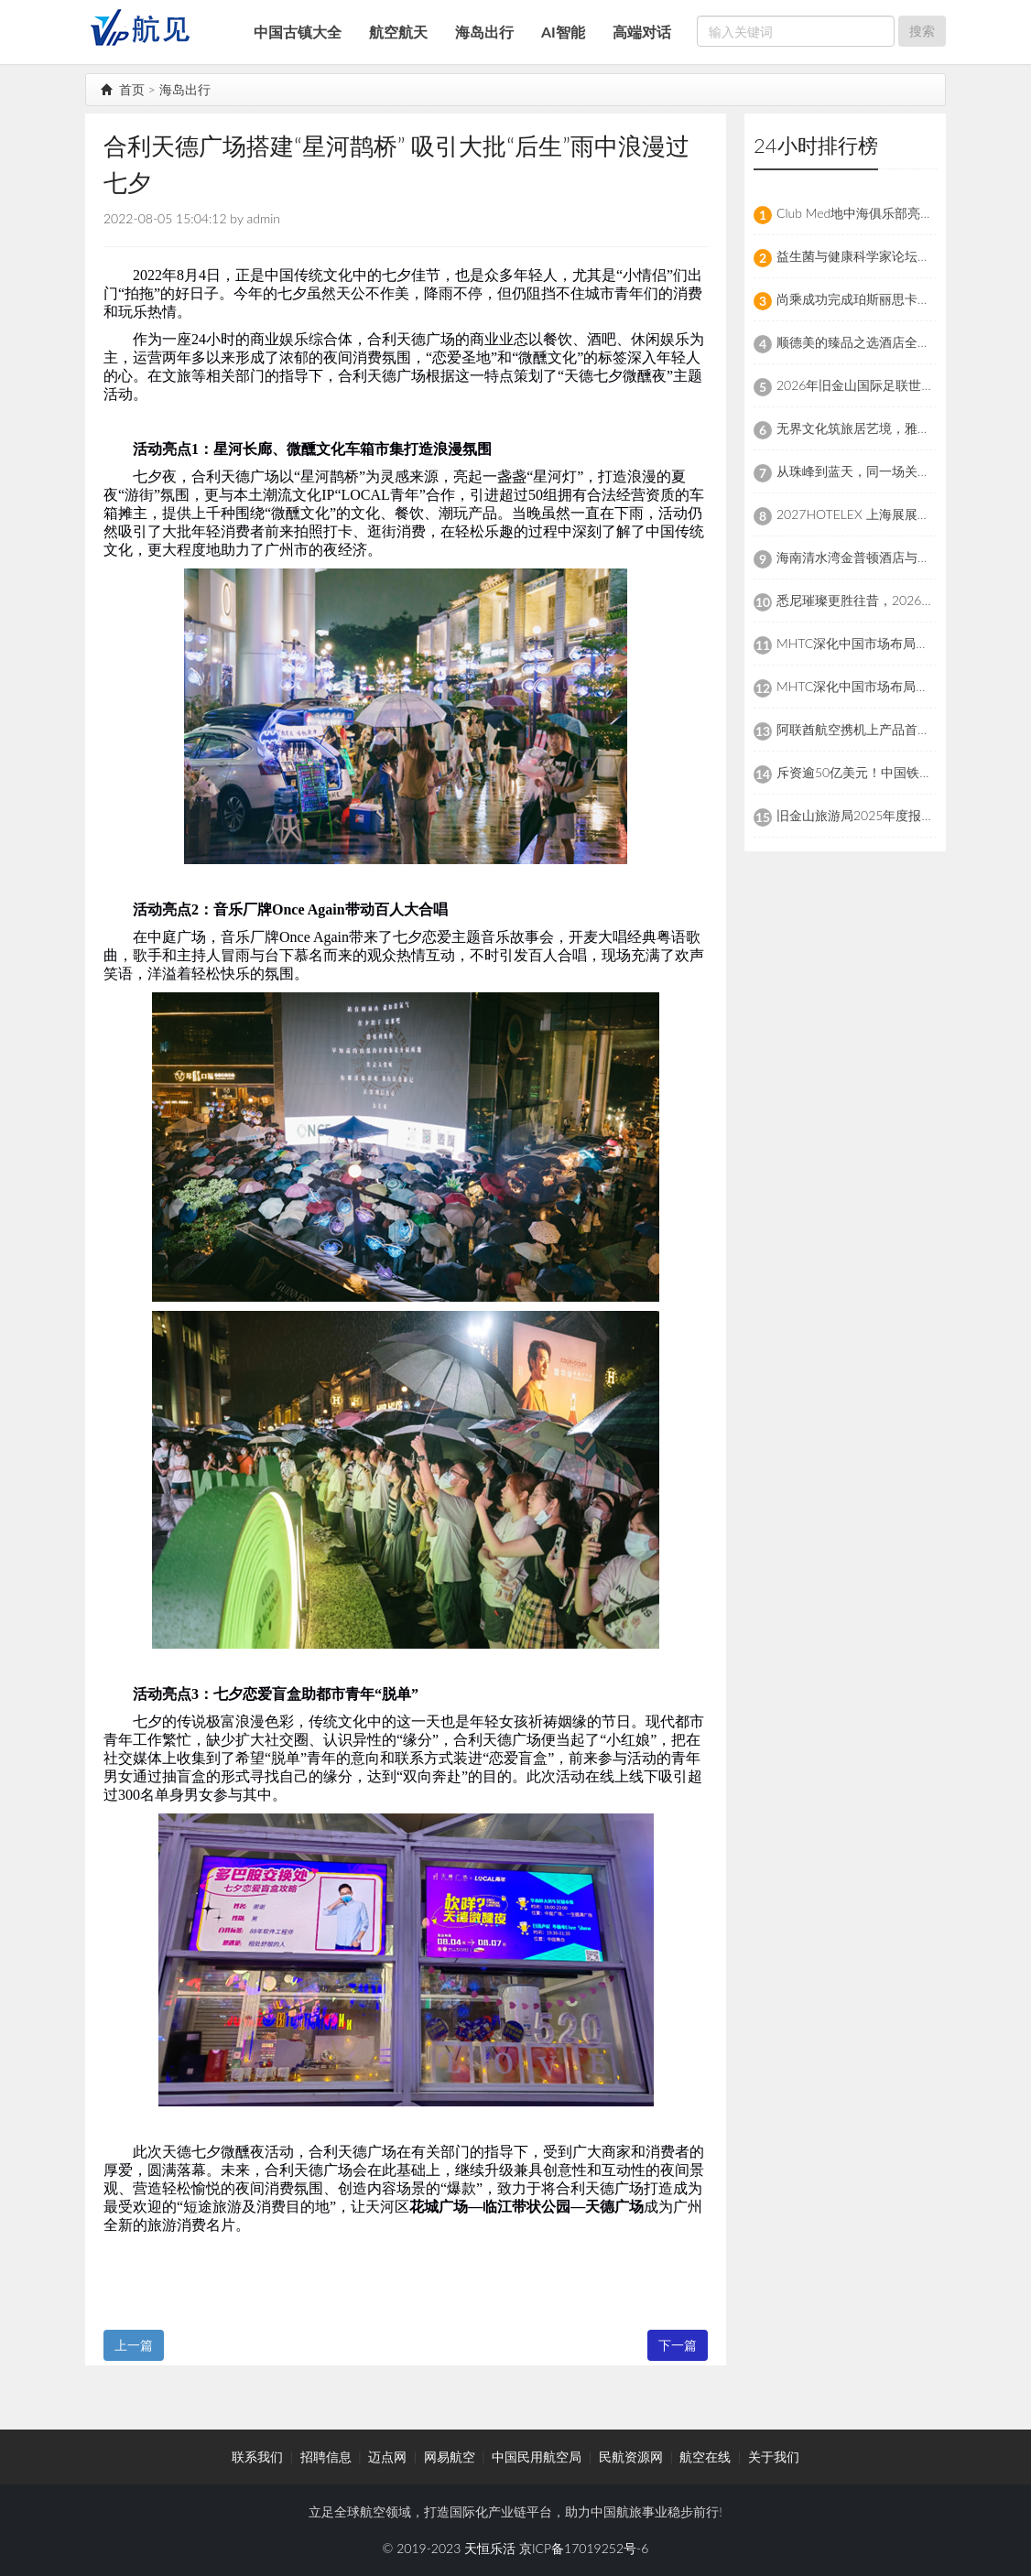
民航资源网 (631, 2456)
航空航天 (398, 31)
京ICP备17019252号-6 (583, 2548)
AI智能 (563, 31)
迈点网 (387, 2456)
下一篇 (677, 2345)
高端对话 (642, 31)
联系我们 (257, 2456)
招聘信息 (326, 2456)
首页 (123, 89)
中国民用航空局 (536, 2456)
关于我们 (773, 2456)
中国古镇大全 (298, 31)
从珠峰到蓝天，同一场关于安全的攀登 (885, 471)
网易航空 (449, 2456)
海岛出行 (484, 31)
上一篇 (133, 2345)
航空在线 (705, 2456)
